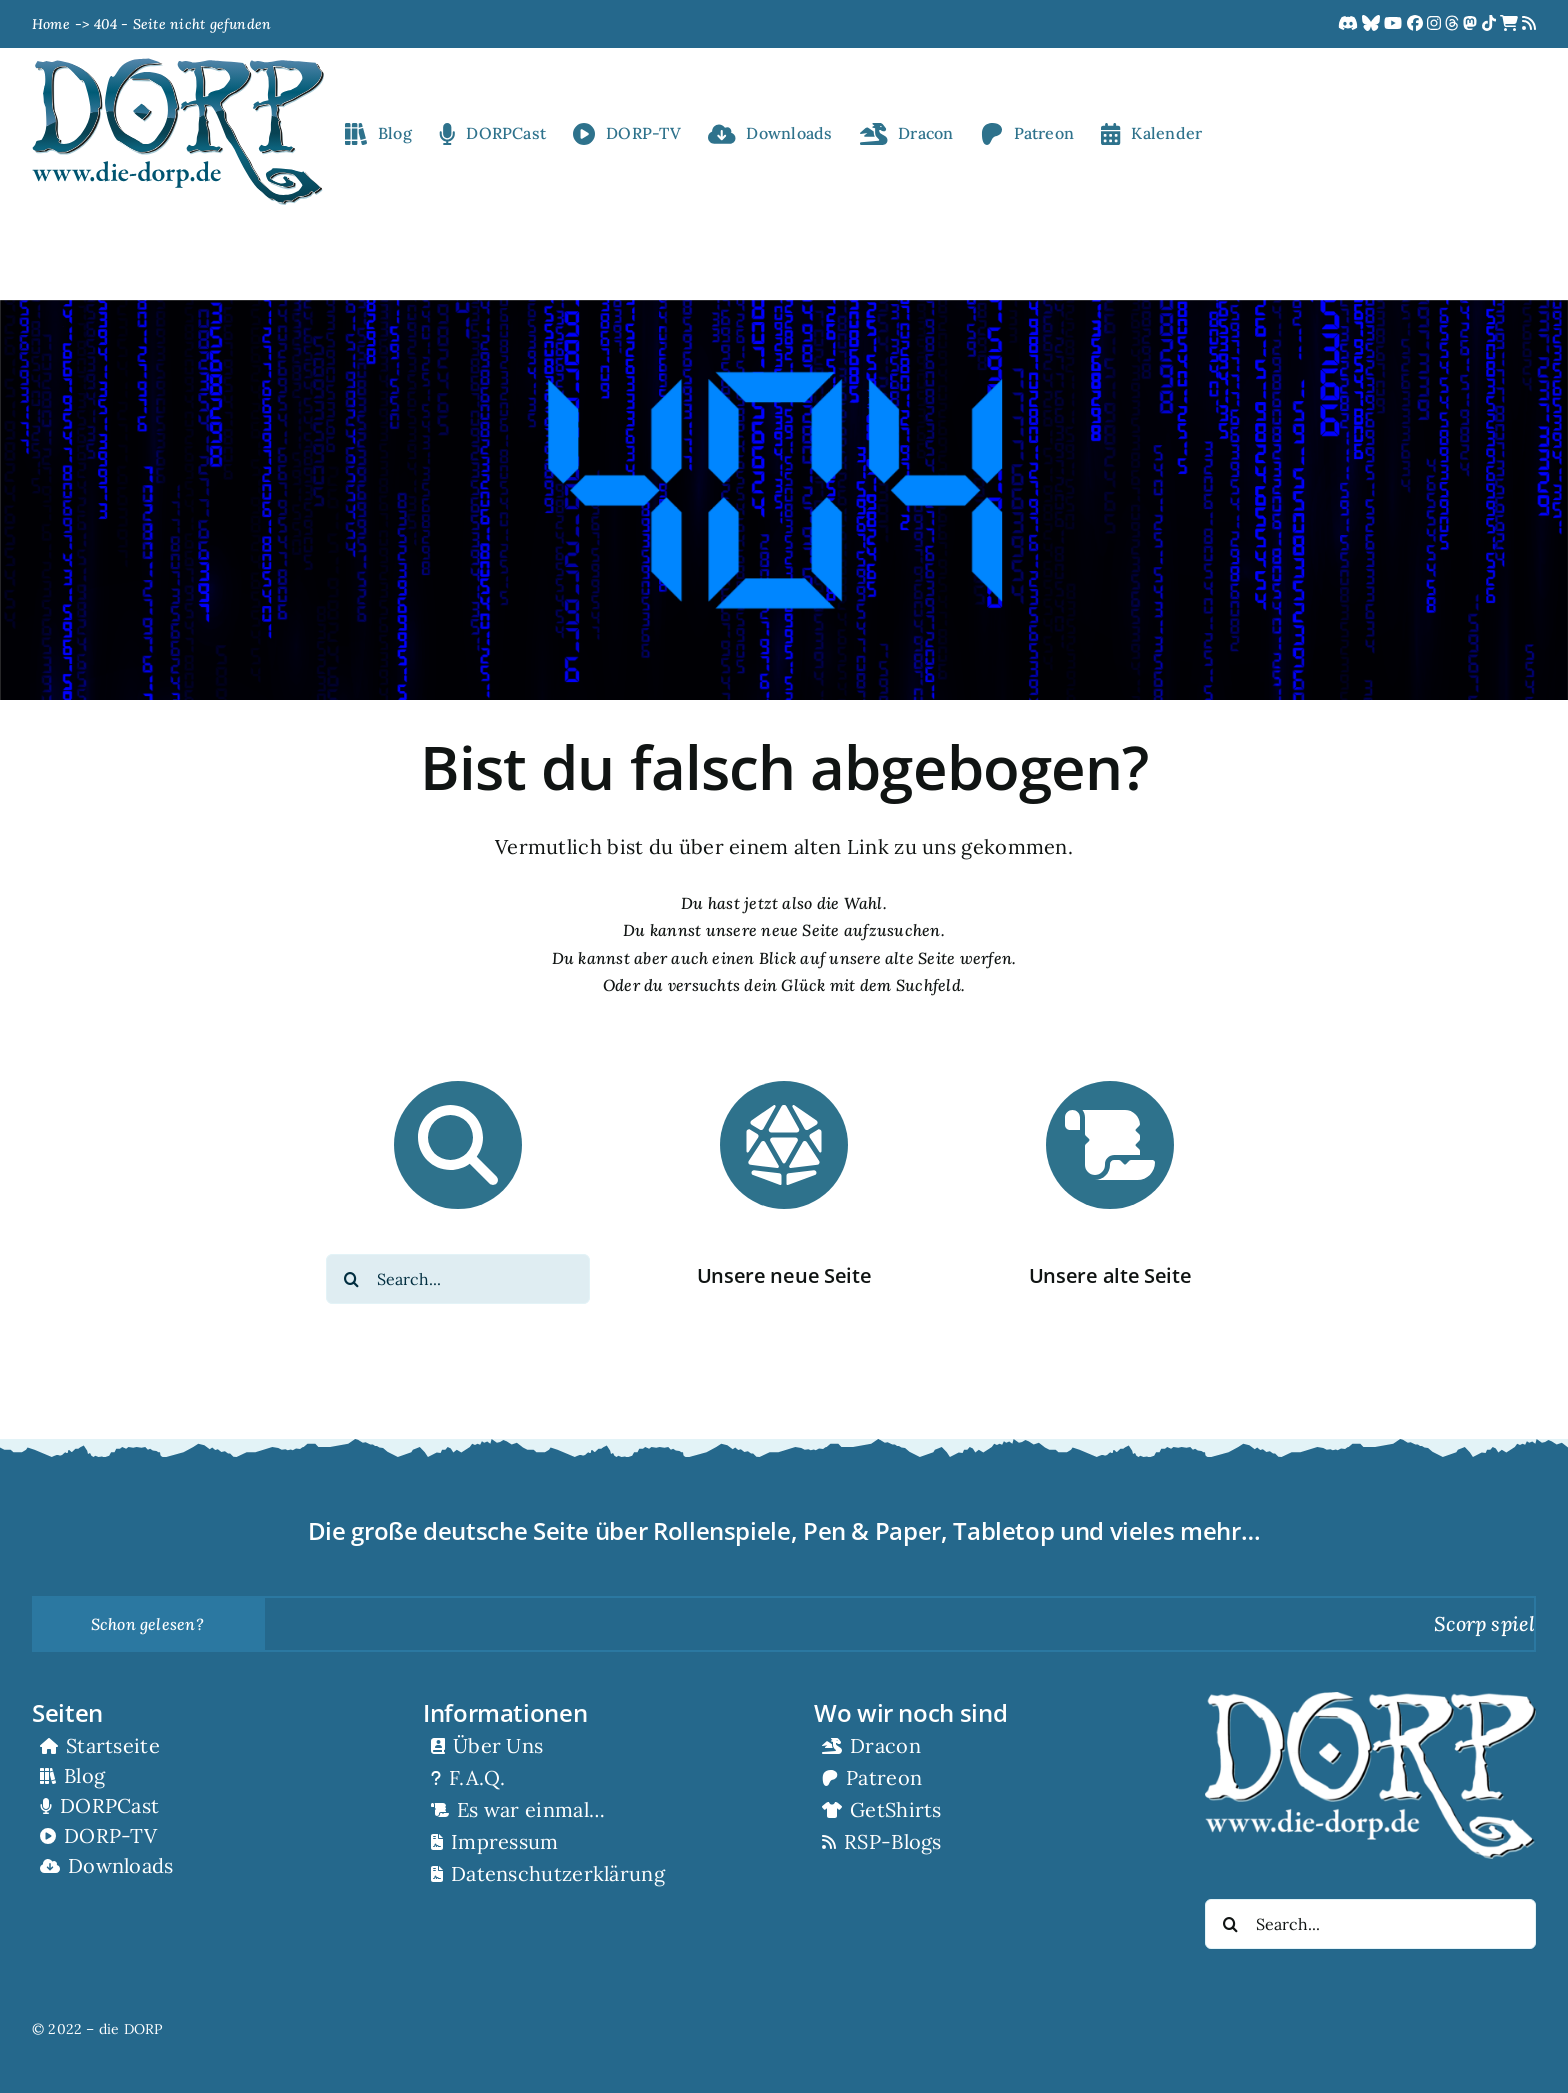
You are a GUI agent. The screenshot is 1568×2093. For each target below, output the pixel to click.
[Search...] (458, 1279)
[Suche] (351, 1279)
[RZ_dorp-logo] (178, 66)
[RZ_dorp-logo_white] (1370, 1700)
